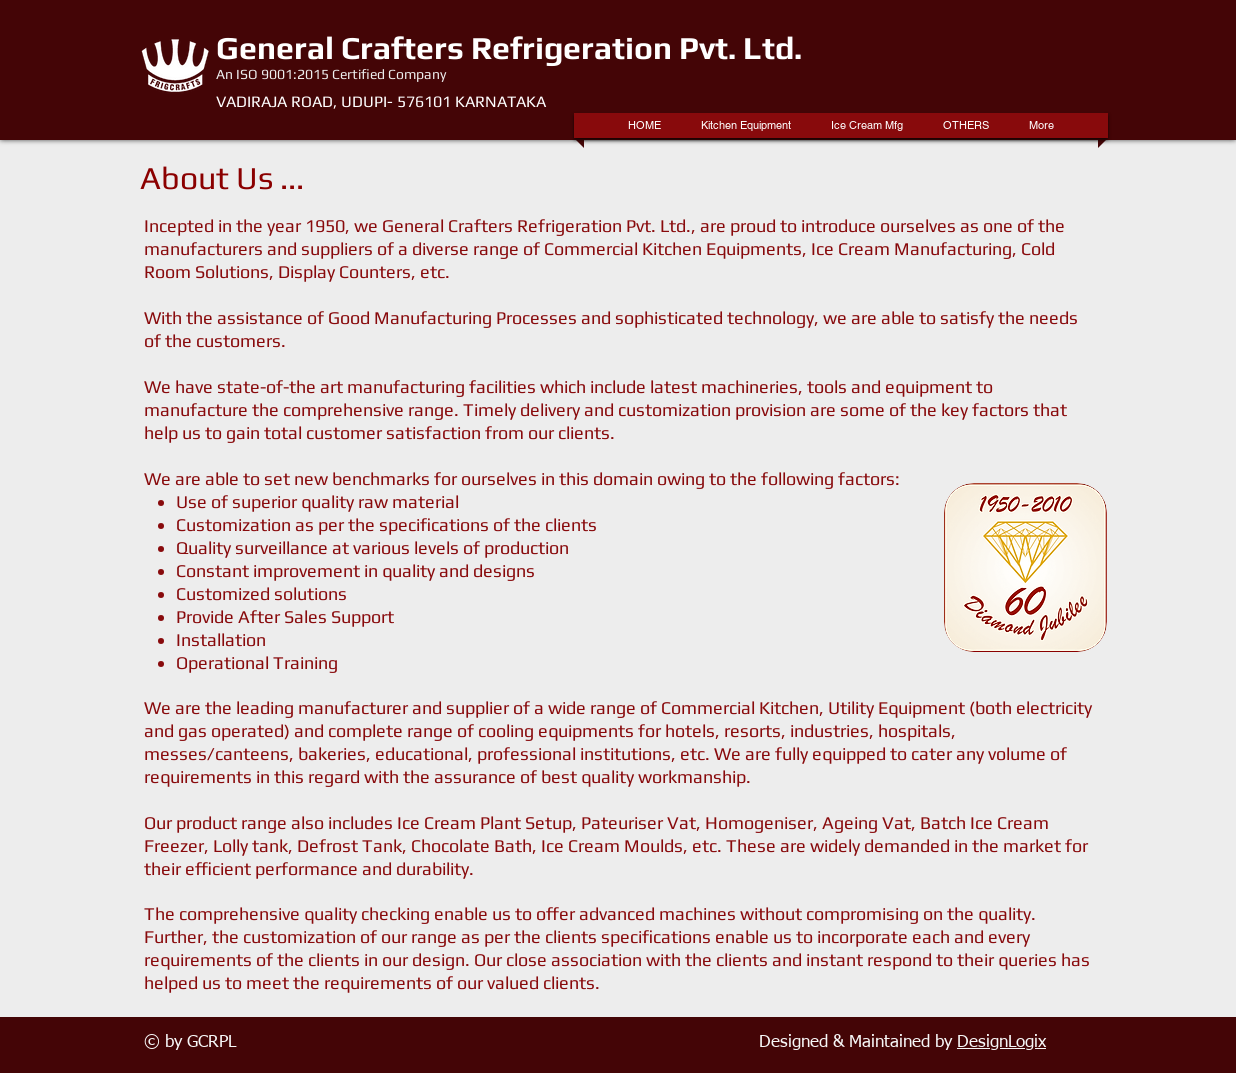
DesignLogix (1001, 1042)
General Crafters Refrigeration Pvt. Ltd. (509, 47)
